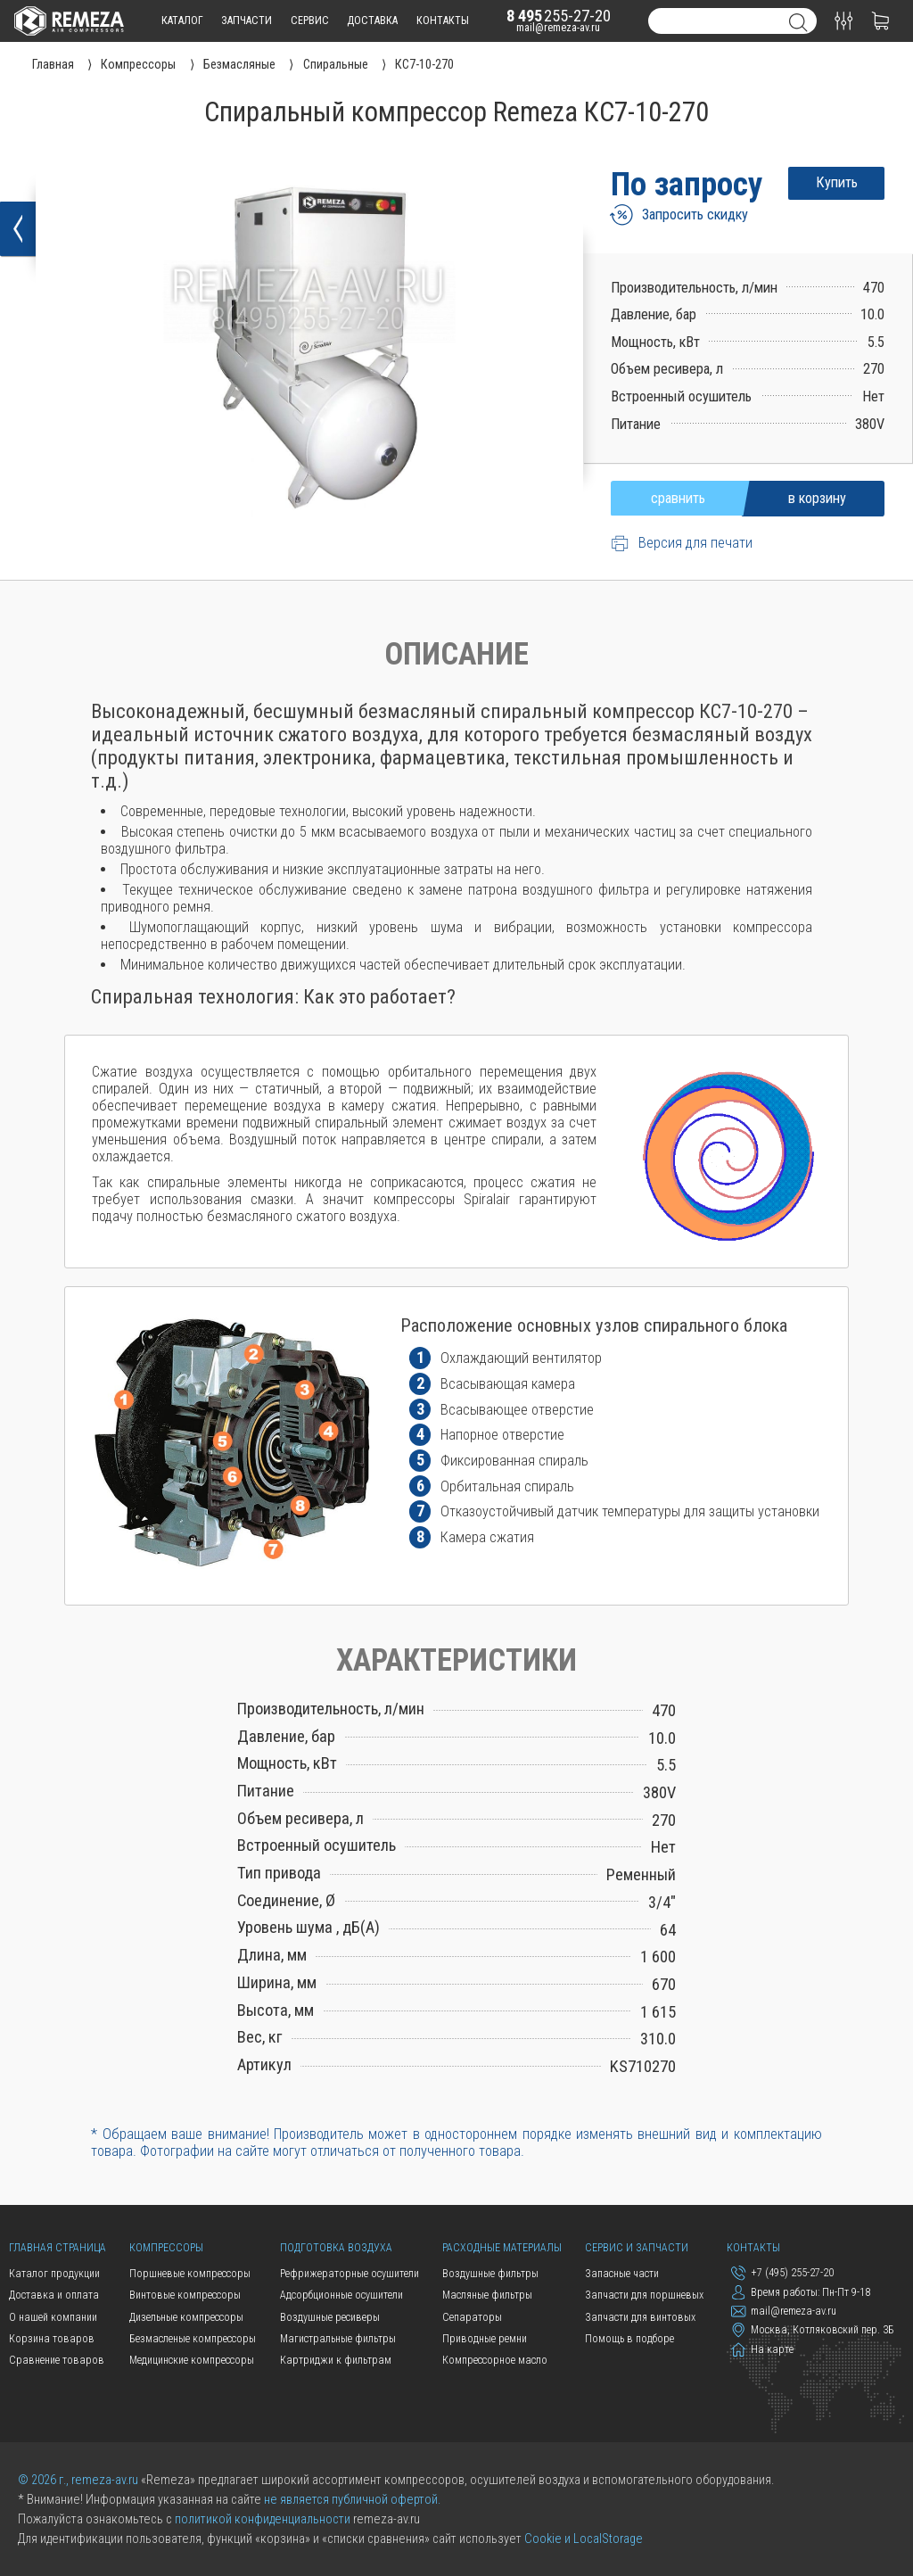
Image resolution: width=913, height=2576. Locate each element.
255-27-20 (558, 15)
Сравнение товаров (56, 2360)
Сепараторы (472, 2317)
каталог (182, 20)
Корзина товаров (52, 2338)
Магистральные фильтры (338, 2338)
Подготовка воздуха (336, 2248)
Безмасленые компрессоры (192, 2338)
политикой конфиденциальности (262, 2519)
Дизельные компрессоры (186, 2317)
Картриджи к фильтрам (335, 2360)
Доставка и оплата (54, 2295)
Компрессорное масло (494, 2360)
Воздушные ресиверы (330, 2317)
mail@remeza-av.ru (558, 27)
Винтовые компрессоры (185, 2295)
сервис (310, 20)
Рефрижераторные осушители (349, 2273)
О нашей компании (53, 2317)
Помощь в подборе (629, 2338)
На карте (762, 2349)
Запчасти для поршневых (644, 2295)
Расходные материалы (502, 2248)
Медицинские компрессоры (191, 2360)
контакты (442, 20)
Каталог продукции (54, 2273)
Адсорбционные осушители (341, 2295)
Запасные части (622, 2273)
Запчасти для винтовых (640, 2317)
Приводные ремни (484, 2338)
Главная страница (57, 2248)
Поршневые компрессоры (190, 2273)
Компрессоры (166, 2248)
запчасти (246, 20)
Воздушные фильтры (490, 2273)
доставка (372, 20)
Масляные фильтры (487, 2295)
